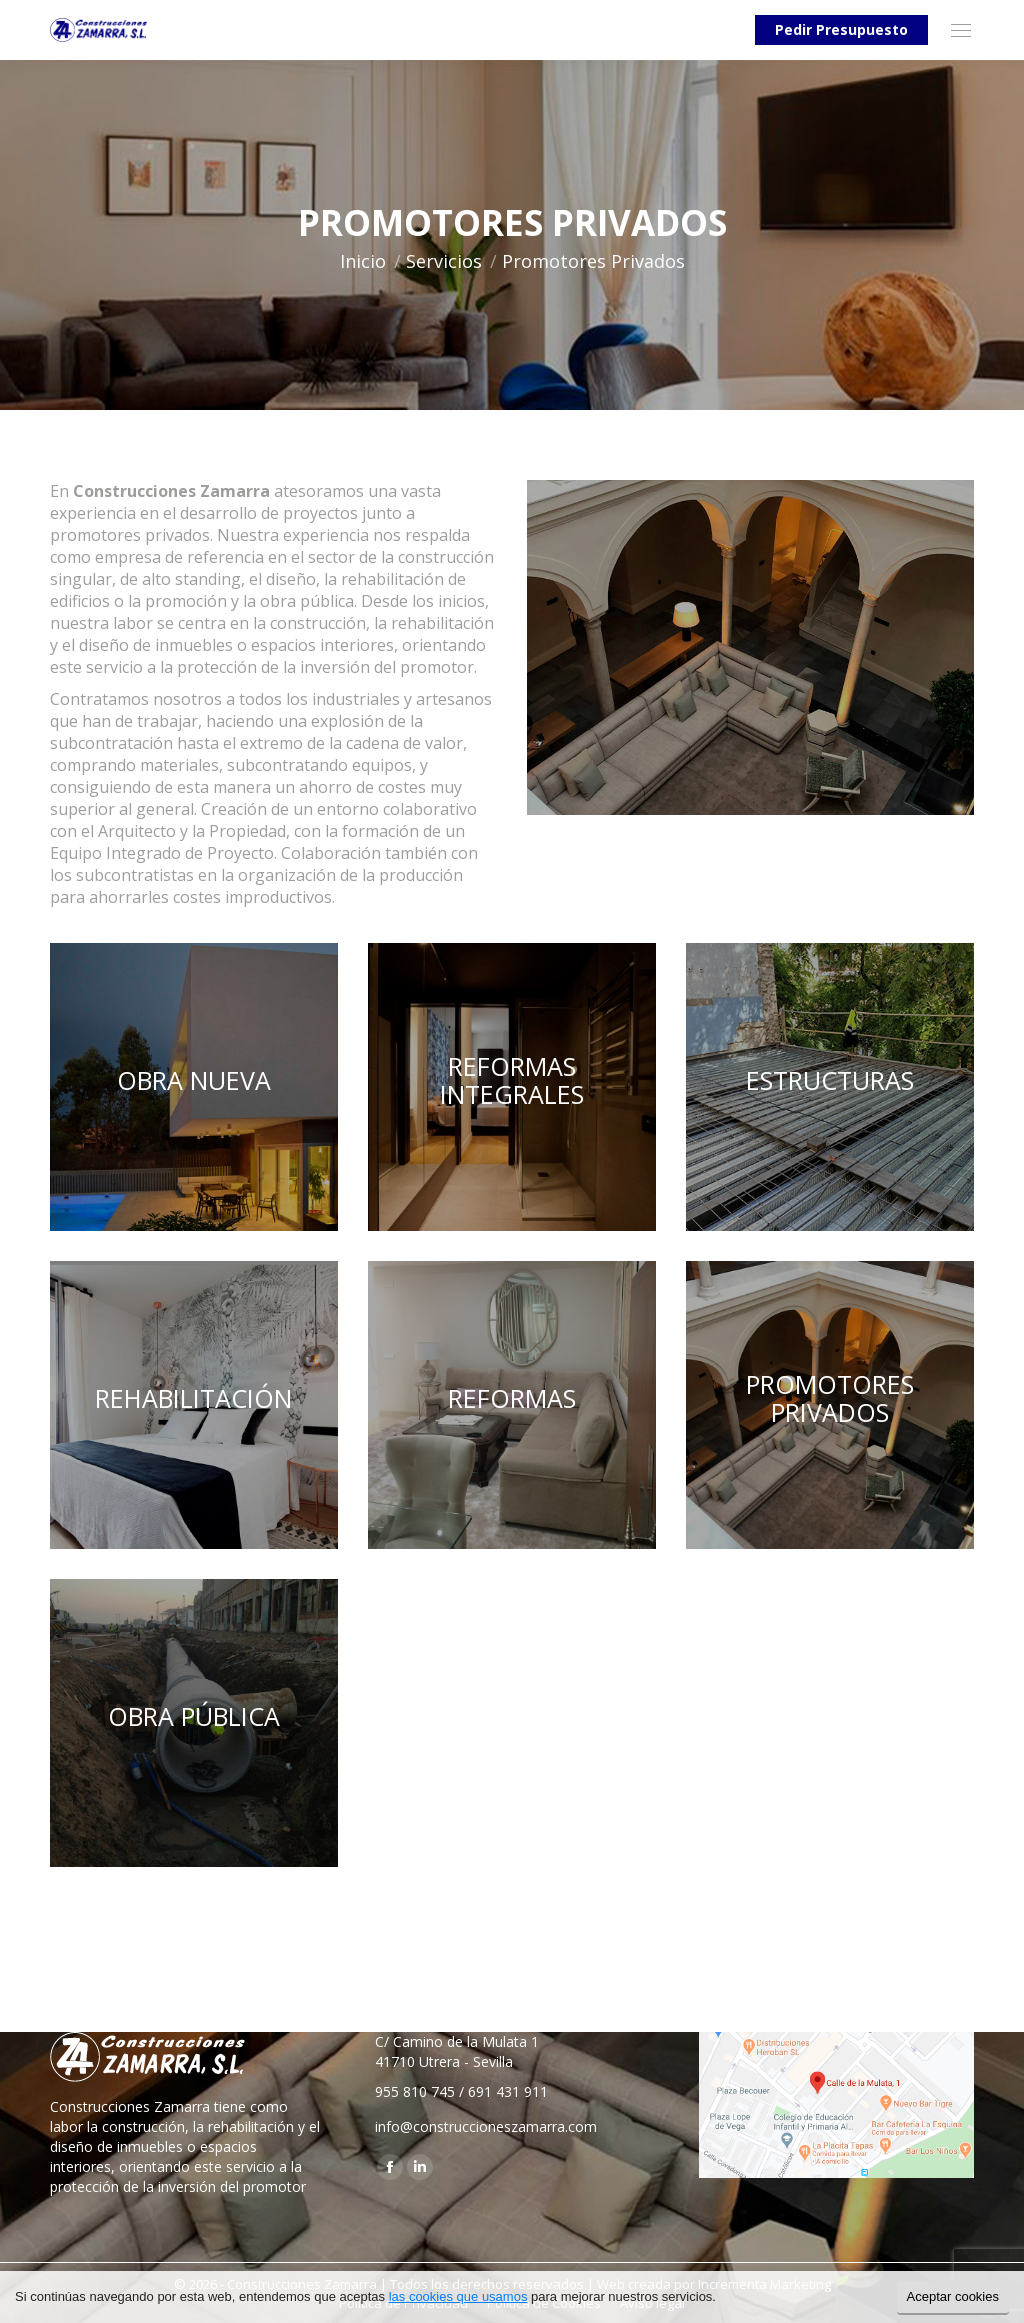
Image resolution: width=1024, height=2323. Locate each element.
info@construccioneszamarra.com (486, 2126)
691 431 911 (508, 2091)
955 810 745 (415, 2091)
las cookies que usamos (458, 2296)
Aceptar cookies (953, 2296)
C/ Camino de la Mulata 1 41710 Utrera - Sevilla (457, 2051)
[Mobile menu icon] (961, 30)
